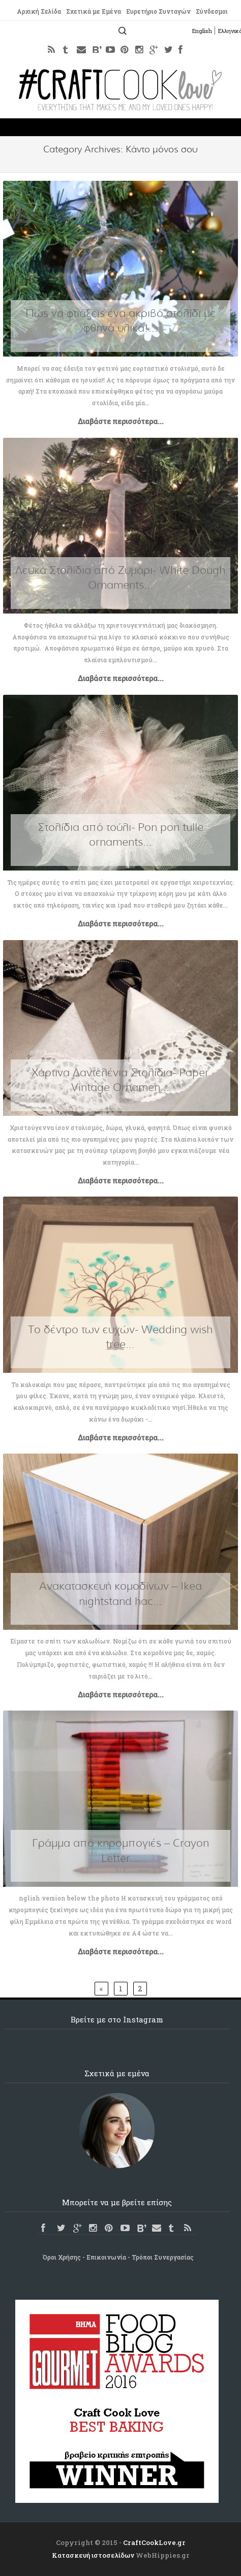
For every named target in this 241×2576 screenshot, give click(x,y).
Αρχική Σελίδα (38, 12)
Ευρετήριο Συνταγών (158, 12)
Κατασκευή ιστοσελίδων (93, 2555)
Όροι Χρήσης (62, 2257)
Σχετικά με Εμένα (92, 12)
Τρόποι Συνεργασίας (163, 2257)
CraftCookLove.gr (154, 2542)
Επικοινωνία (106, 2257)
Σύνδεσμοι (212, 12)
